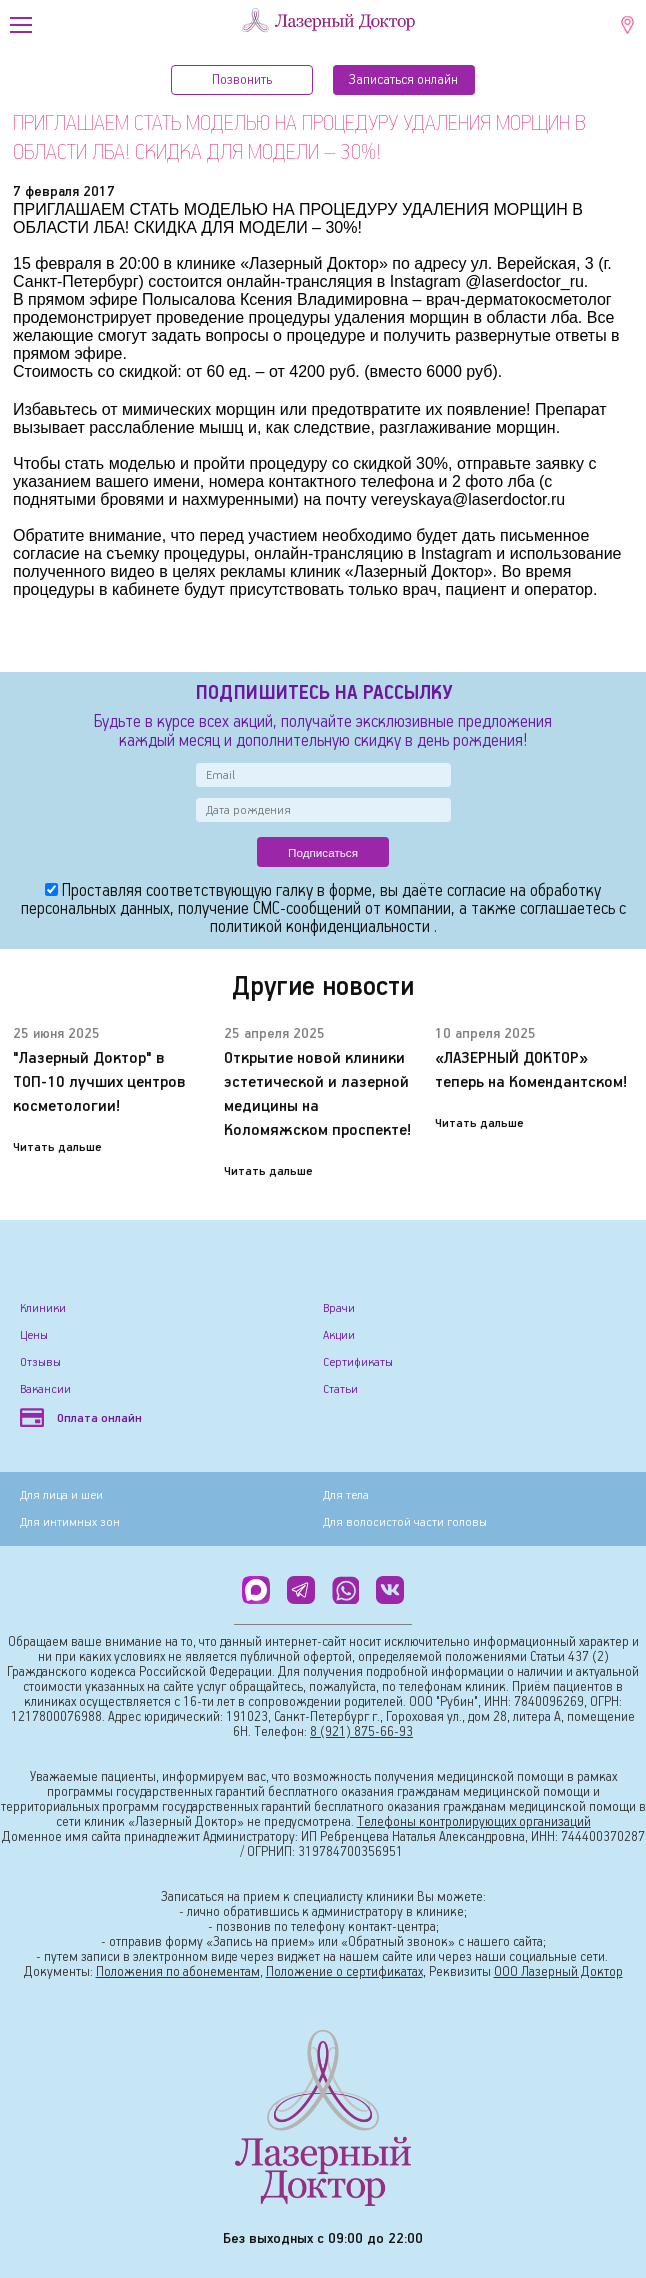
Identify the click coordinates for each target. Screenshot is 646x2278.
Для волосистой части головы (405, 1522)
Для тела (346, 1495)
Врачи (339, 1308)
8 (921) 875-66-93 (361, 1732)
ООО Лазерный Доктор (558, 1972)
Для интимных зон (70, 1522)
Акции (339, 1335)
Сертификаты (358, 1362)
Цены (34, 1335)
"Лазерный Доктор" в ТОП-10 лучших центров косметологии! (99, 1082)
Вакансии (45, 1389)
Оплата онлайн (81, 1418)
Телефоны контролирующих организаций (474, 1822)
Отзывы (40, 1362)
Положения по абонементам (178, 1972)
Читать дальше (57, 1147)
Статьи (340, 1389)
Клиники (43, 1308)
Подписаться (323, 852)
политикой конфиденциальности (322, 927)
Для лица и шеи (61, 1495)
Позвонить (242, 80)
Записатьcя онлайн (403, 80)
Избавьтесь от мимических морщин (144, 409)
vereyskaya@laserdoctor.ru (468, 499)
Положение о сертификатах (344, 1972)
